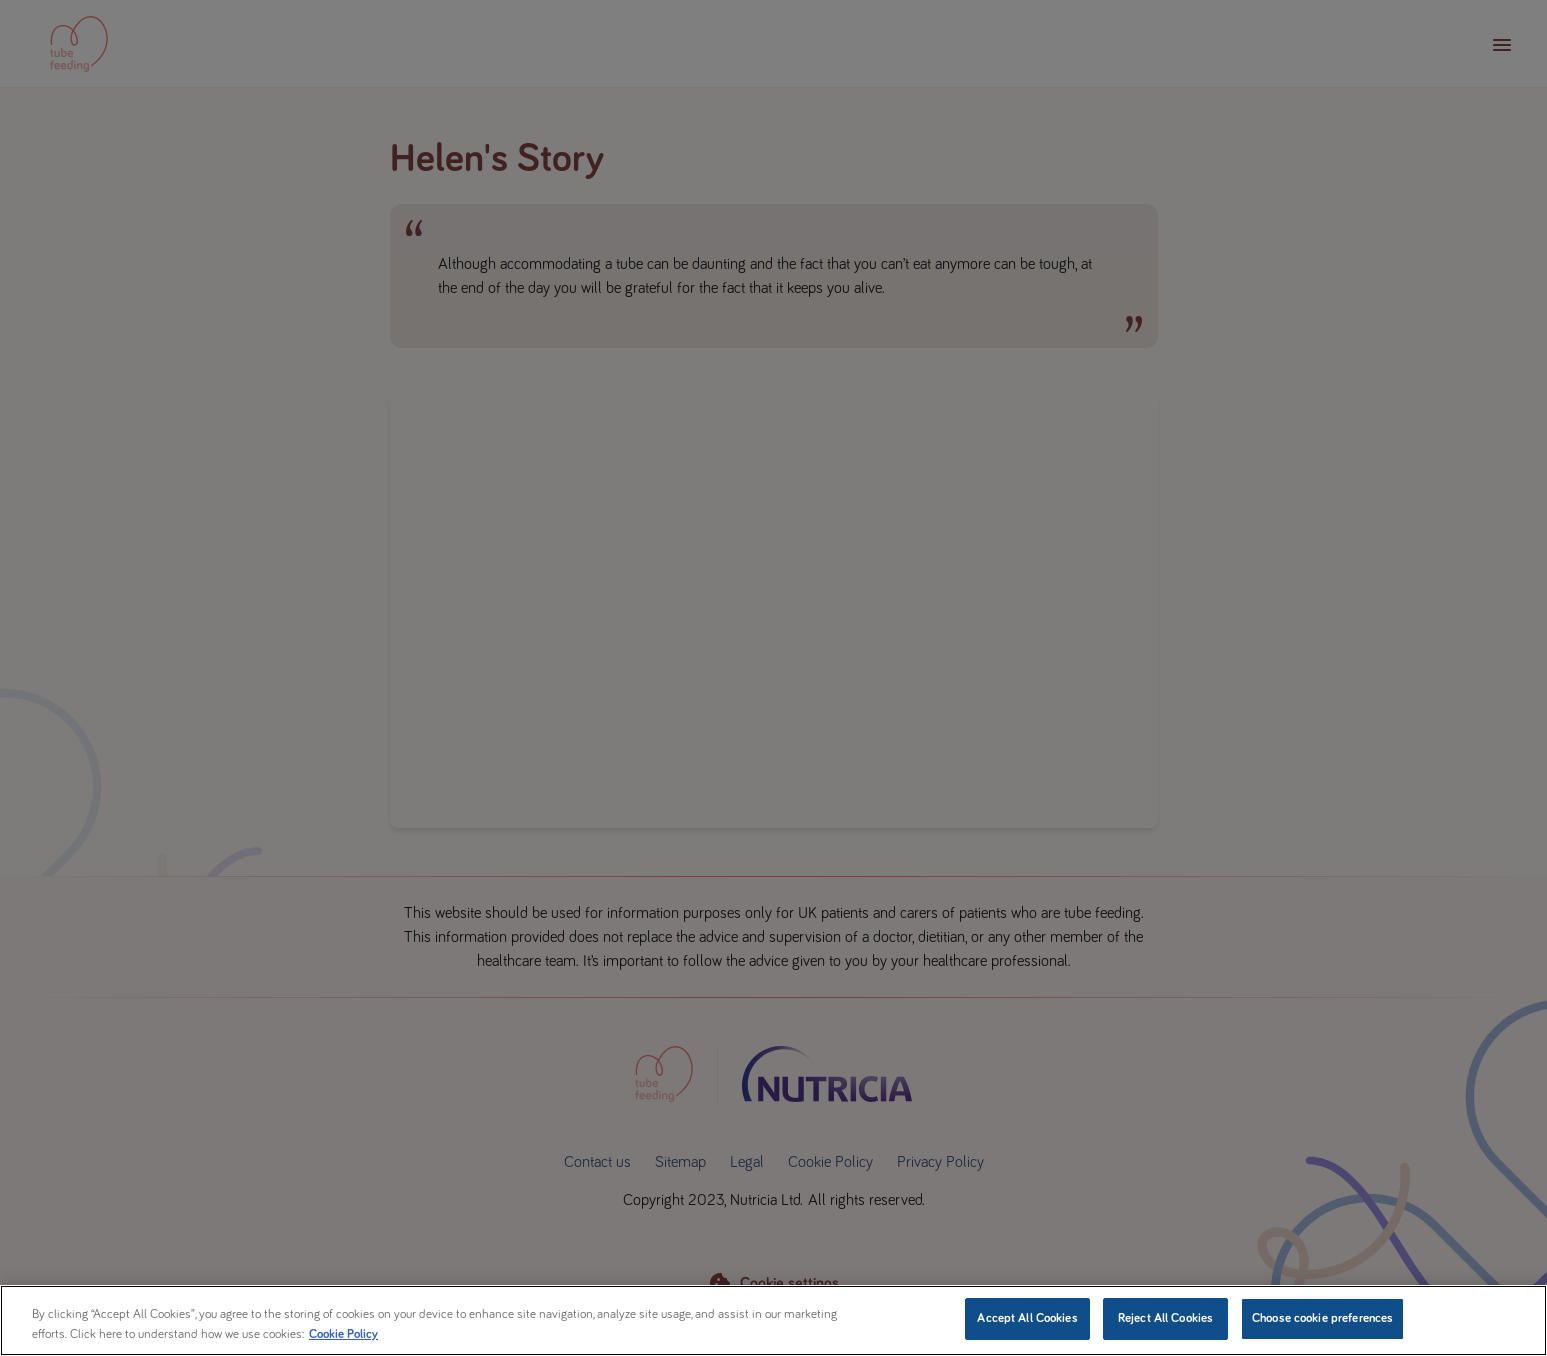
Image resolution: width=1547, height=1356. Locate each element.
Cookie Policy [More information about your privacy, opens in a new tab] (343, 1334)
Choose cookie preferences (1322, 1318)
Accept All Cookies (1027, 1318)
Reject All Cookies (1165, 1318)
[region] (773, 1320)
